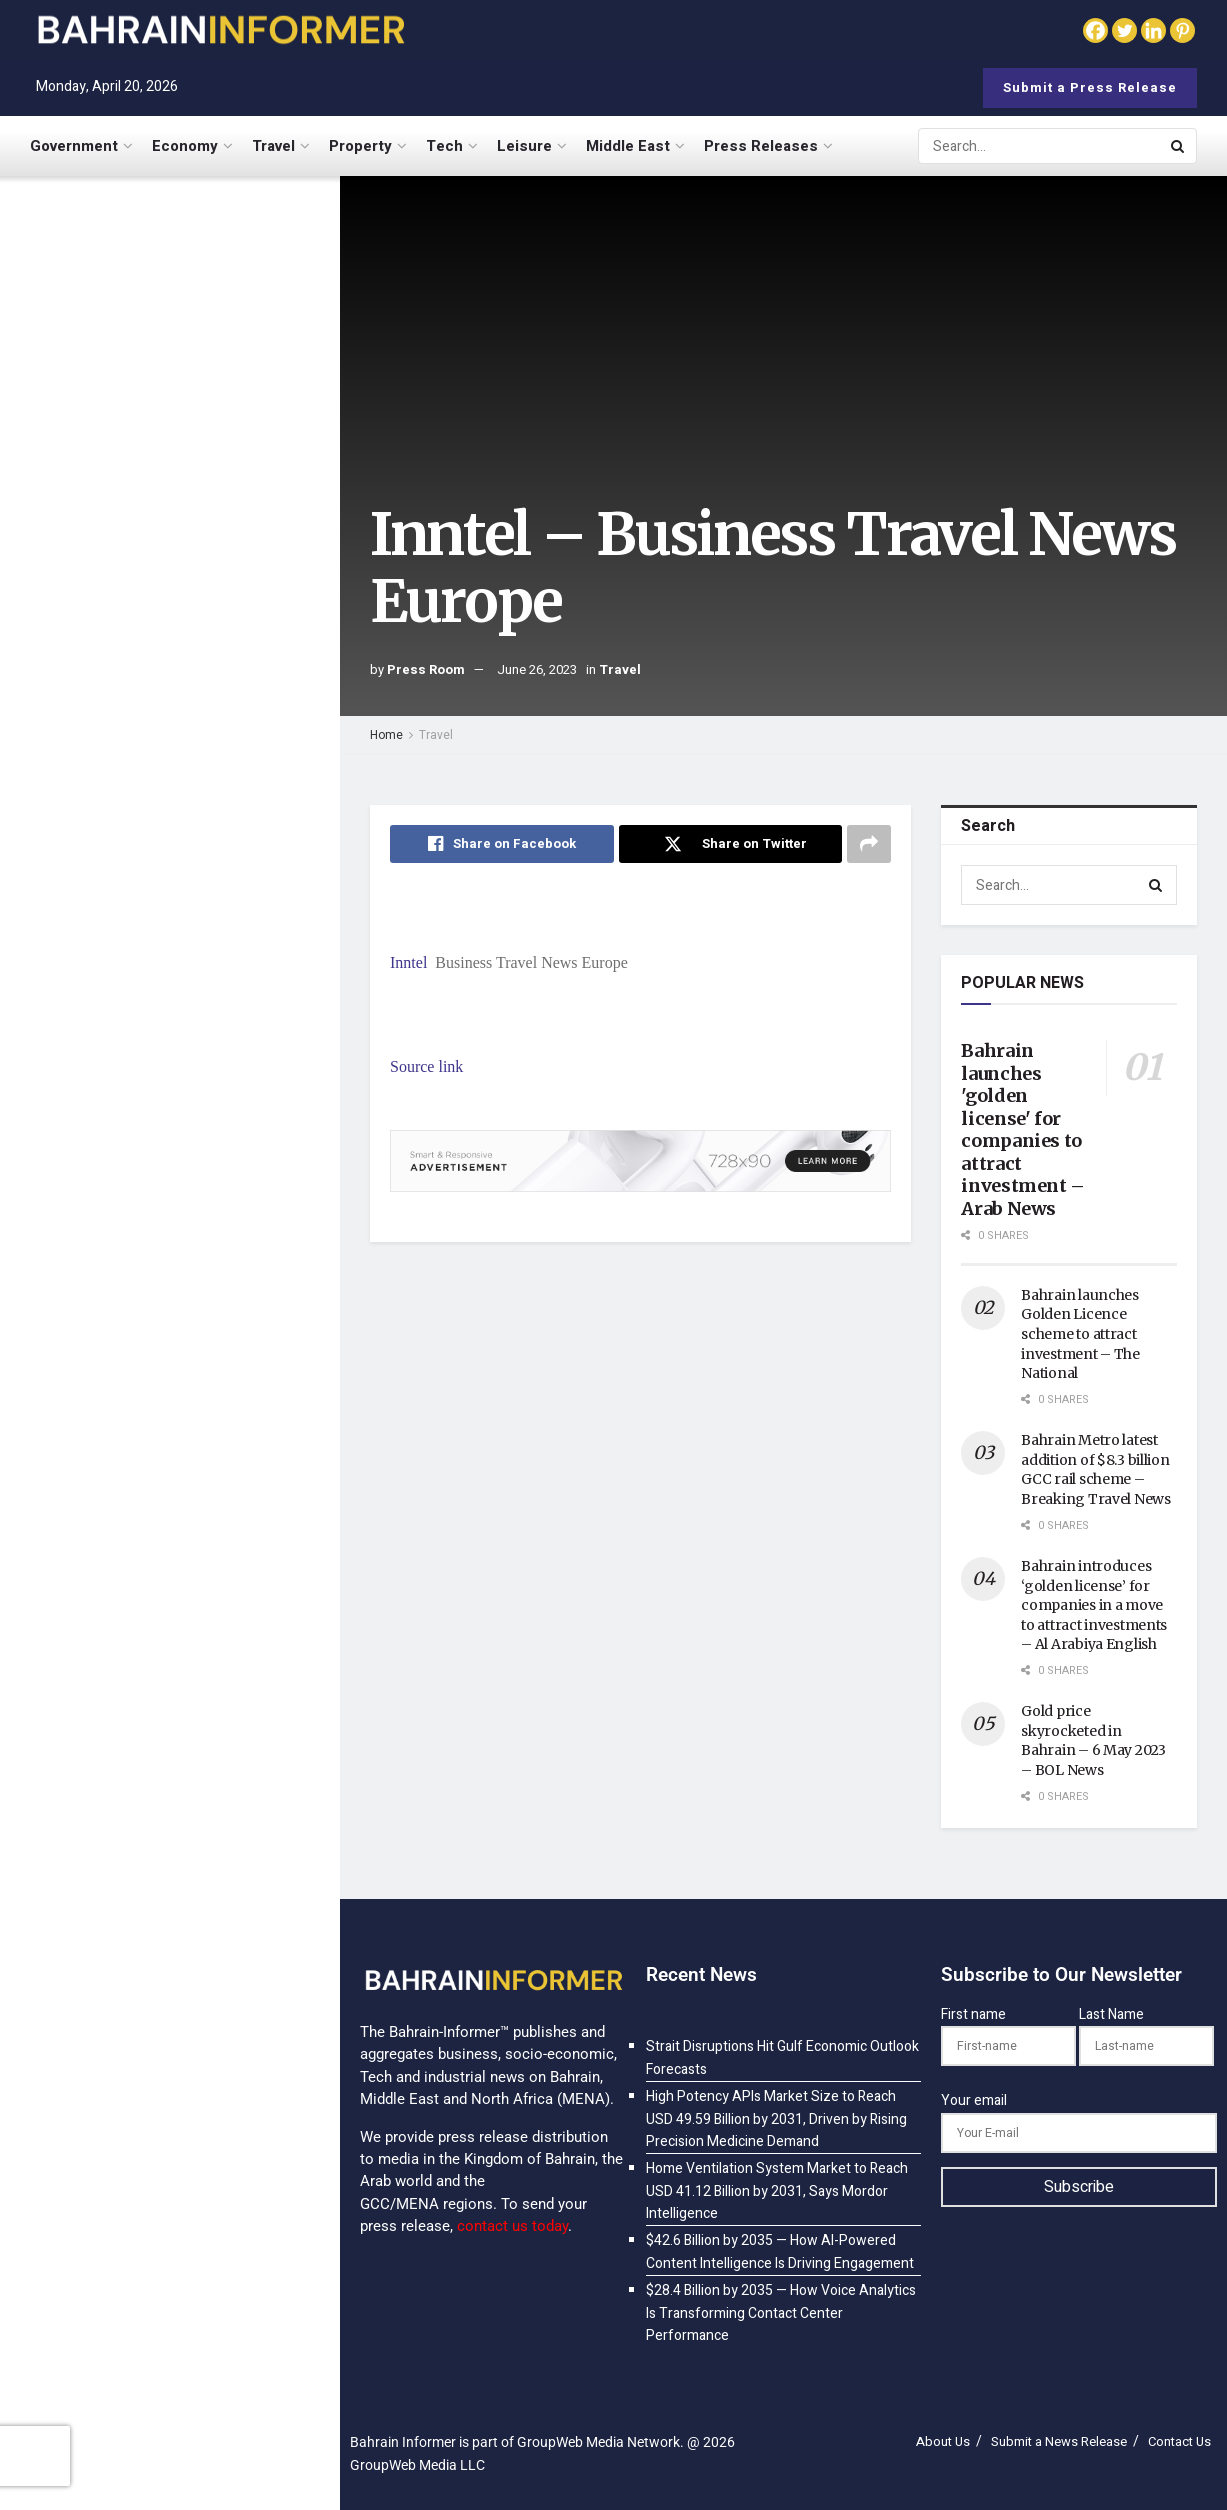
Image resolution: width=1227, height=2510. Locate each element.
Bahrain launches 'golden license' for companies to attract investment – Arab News (1023, 1129)
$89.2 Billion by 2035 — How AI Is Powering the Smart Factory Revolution (211, 1319)
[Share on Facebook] (502, 844)
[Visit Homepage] (220, 29)
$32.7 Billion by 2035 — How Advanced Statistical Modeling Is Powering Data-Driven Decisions (210, 1441)
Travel (273, 146)
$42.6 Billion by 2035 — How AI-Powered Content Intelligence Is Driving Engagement (202, 935)
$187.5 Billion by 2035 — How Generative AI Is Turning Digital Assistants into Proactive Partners (204, 1704)
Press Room (426, 669)
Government (74, 146)
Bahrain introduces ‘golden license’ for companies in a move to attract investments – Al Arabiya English (1094, 1605)
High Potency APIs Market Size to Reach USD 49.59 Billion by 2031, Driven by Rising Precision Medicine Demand (213, 392)
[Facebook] (1095, 30)
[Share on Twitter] (731, 844)
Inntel (408, 962)
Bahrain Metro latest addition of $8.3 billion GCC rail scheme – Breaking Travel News (1095, 1469)
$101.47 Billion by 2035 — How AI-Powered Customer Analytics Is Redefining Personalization (207, 1197)
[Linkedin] (1153, 30)
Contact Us (1179, 2441)
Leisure (524, 146)
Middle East (628, 146)
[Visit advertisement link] (169, 743)
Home (386, 735)
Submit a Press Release (1090, 87)
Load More (169, 2044)
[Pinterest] (1182, 30)
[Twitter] (1124, 30)
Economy (185, 146)
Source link (426, 1066)
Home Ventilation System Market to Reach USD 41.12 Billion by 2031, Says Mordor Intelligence (202, 523)
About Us (943, 2441)
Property (360, 146)
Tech (444, 146)
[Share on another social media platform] (869, 844)
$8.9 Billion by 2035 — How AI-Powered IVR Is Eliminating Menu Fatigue (210, 1939)
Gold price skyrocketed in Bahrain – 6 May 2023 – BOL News (1093, 1740)
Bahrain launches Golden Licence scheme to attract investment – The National (1080, 1334)
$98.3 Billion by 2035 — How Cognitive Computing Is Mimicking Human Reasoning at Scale (211, 1573)
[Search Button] (1179, 146)
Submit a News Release (1059, 2441)
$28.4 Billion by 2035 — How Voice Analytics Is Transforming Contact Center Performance (210, 1066)
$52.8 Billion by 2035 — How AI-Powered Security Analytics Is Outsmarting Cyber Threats (214, 1826)
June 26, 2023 (537, 669)
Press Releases (761, 146)
